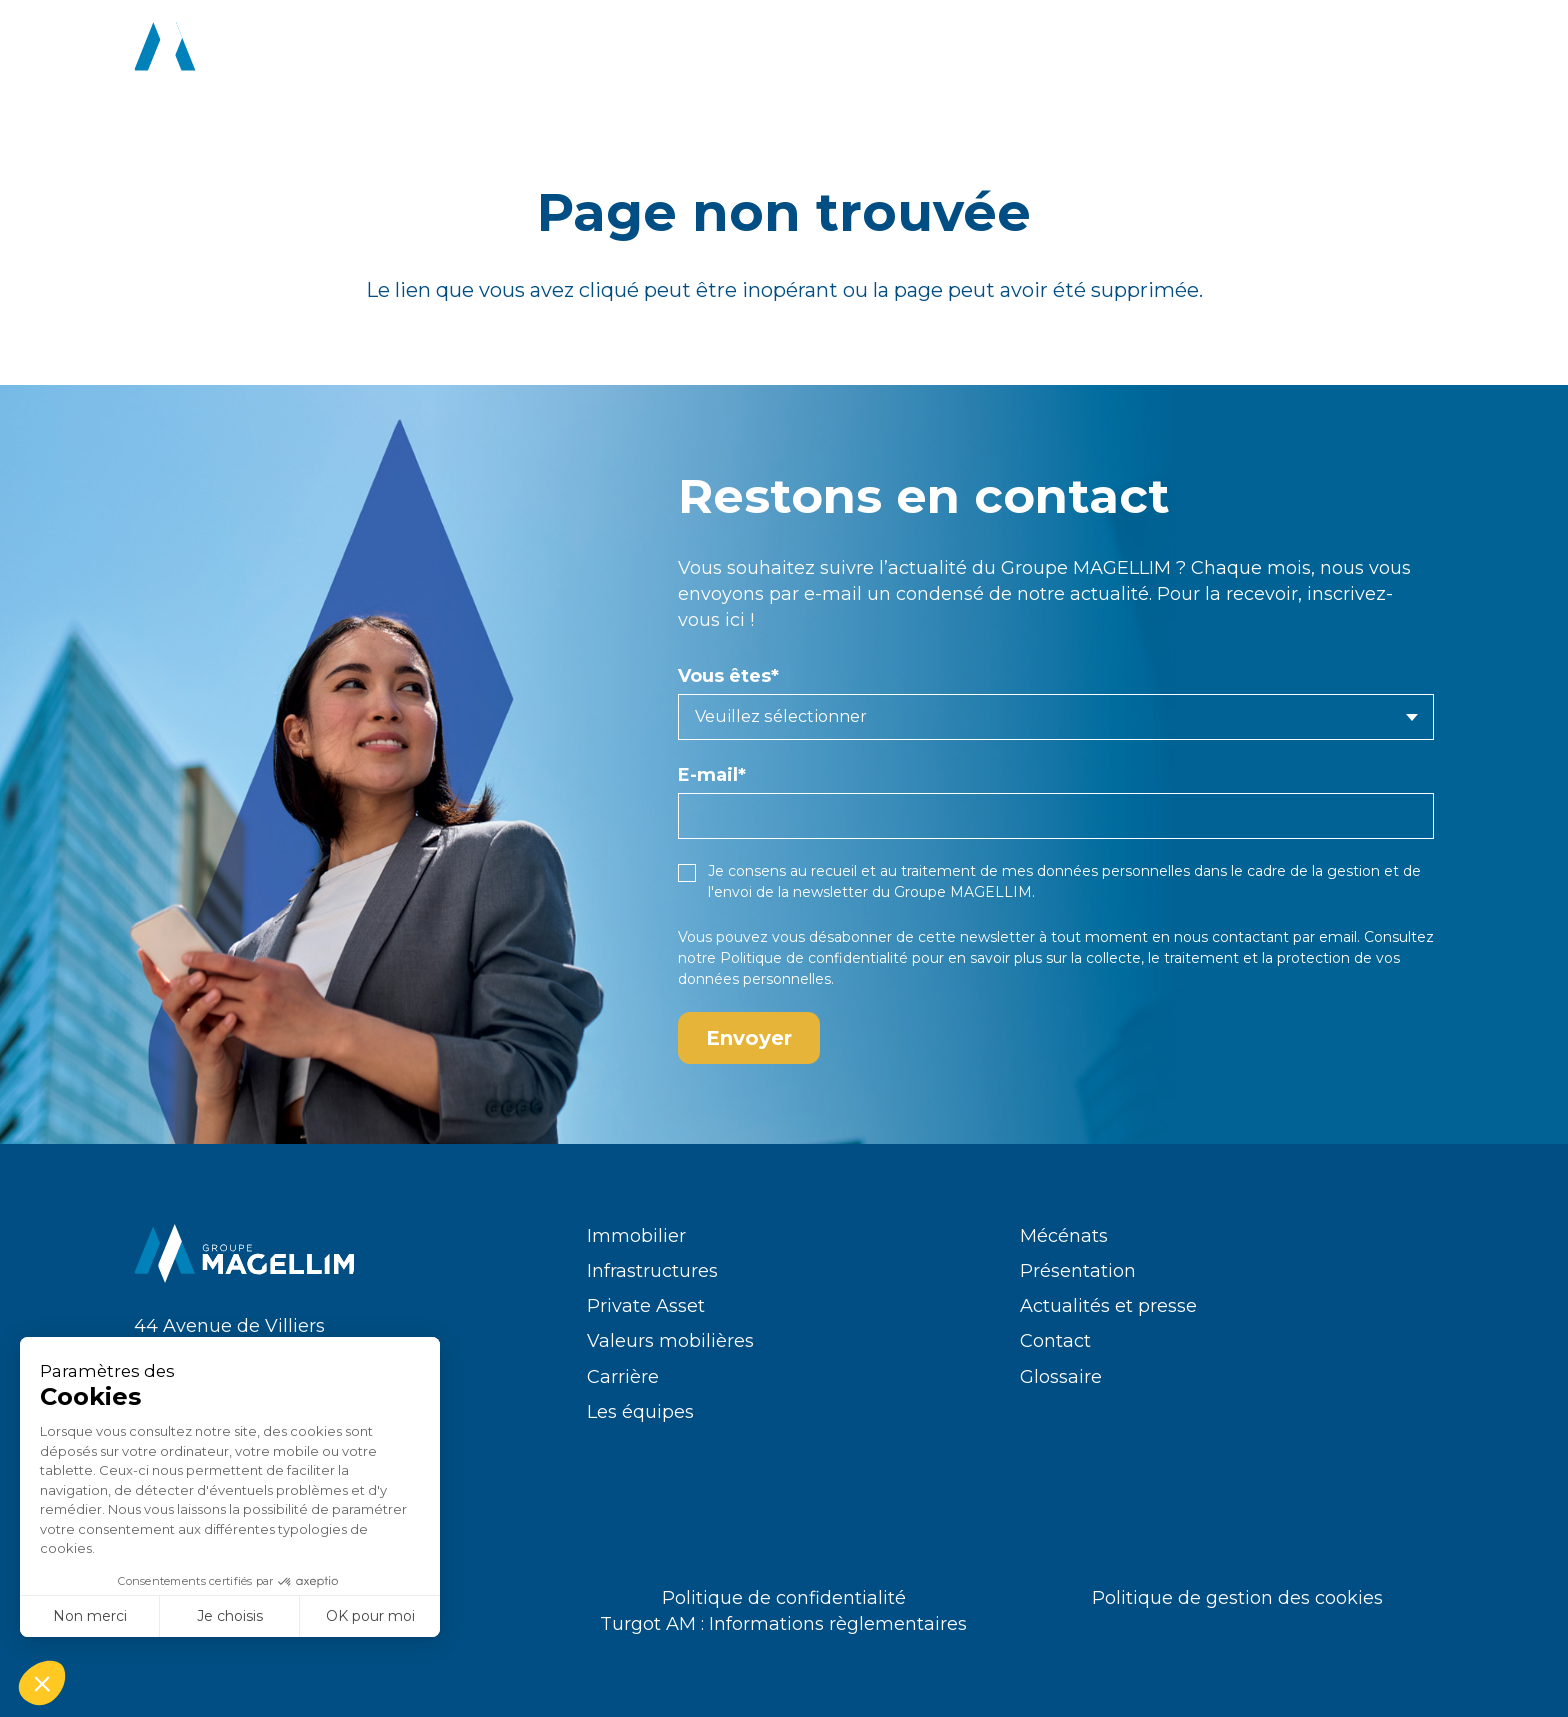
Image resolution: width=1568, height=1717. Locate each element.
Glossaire (1061, 1377)
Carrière (623, 1377)
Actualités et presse (1108, 1306)
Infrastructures (652, 1271)
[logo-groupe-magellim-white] (245, 50)
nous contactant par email (1265, 937)
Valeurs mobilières (670, 1341)
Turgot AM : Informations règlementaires (783, 1624)
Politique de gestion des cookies (1237, 1598)
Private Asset (646, 1306)
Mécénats (1064, 1236)
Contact (1055, 1341)
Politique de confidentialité (814, 958)
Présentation (1078, 1271)
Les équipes (640, 1412)
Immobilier (636, 1236)
